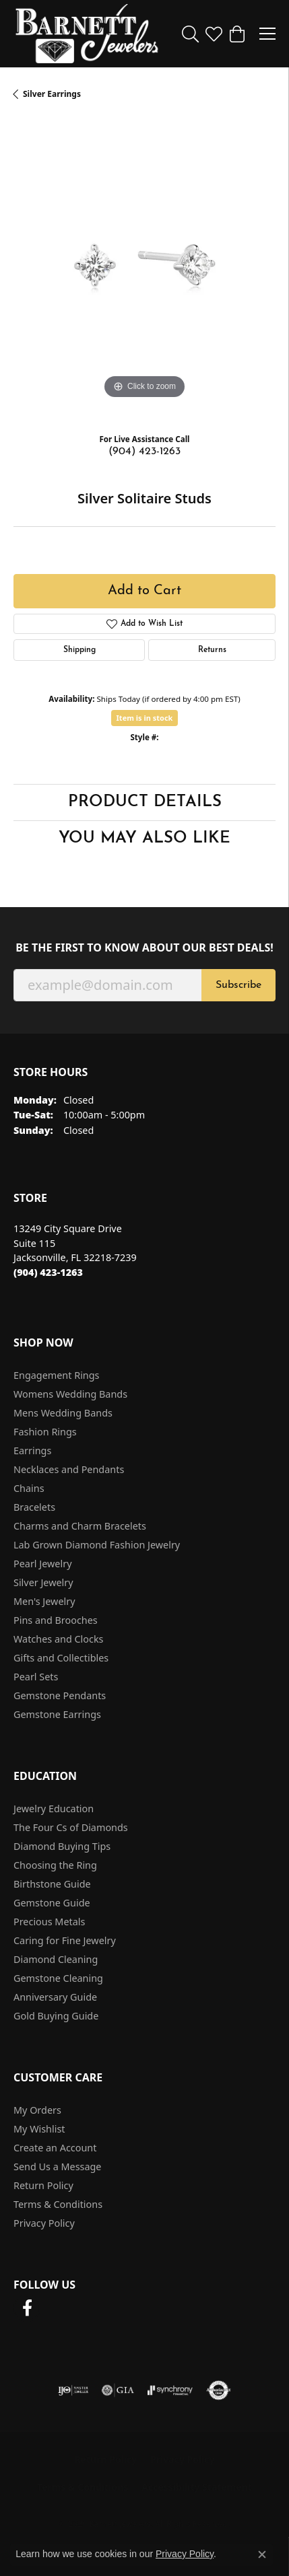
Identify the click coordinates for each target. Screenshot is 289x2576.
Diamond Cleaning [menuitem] (55, 1959)
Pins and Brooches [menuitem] (55, 1620)
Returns (212, 650)
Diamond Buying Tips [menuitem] (61, 1846)
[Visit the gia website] (118, 2390)
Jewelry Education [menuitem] (53, 1808)
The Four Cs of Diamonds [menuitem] (70, 1827)
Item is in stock (145, 718)
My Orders (37, 2110)
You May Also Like (144, 838)
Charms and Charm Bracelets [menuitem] (79, 1525)
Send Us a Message (57, 2166)
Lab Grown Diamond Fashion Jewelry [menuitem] (96, 1544)
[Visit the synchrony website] (170, 2390)
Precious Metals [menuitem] (49, 1921)
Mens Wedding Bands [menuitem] (63, 1412)
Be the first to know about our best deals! (144, 947)
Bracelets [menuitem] (34, 1507)
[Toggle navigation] (267, 33)
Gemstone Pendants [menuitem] (59, 1695)
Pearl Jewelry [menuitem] (42, 1563)
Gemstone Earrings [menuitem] (57, 1714)
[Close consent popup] (262, 2554)
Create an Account (54, 2147)
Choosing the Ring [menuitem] (55, 1865)
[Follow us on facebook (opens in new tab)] (26, 2308)
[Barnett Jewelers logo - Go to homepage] (87, 33)
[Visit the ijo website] (73, 2390)
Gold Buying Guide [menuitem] (55, 2015)
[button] (190, 33)
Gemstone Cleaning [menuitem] (58, 1978)
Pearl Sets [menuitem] (35, 1676)
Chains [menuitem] (28, 1488)
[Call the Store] (48, 1272)
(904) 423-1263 (144, 451)
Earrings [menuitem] (32, 1450)
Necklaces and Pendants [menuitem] (68, 1469)
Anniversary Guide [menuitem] (55, 1997)
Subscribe (238, 985)
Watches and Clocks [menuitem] (58, 1639)
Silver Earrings (52, 94)
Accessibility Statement (196, 2486)
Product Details (145, 802)
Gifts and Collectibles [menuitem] (60, 1657)
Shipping (79, 650)
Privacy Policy (44, 2223)
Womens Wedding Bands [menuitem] (70, 1394)
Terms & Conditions (57, 2204)
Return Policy (43, 2185)
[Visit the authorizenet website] (218, 2390)
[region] (144, 271)
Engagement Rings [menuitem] (56, 1375)
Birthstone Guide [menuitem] (52, 1883)
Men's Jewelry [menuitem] (44, 1601)
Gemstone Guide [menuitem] (51, 1902)
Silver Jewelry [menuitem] (43, 1582)
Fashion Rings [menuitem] (45, 1431)
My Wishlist (39, 2128)
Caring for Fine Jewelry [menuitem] (64, 1940)
